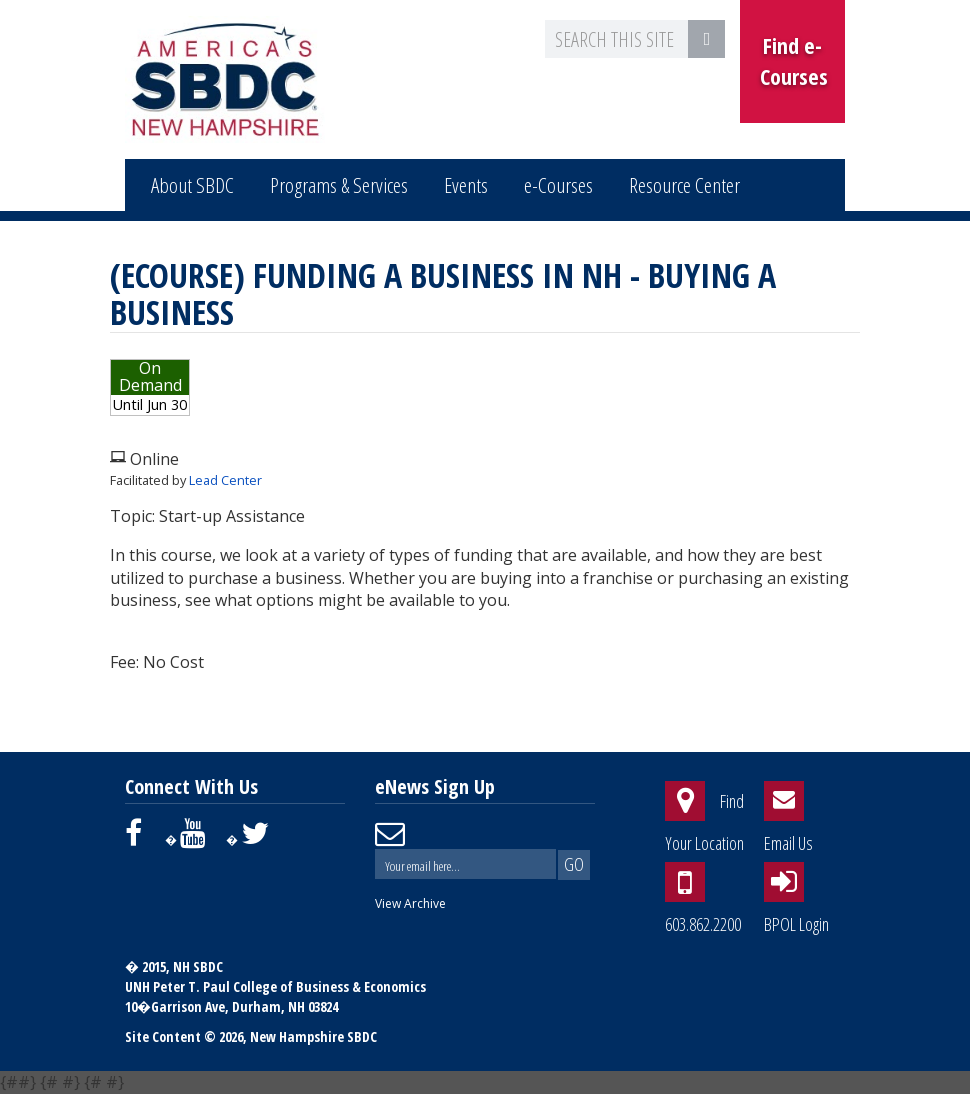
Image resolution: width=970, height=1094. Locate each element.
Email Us (788, 843)
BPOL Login (796, 924)
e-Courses (558, 185)
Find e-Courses (794, 60)
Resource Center (684, 185)
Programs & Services (339, 185)
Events (466, 185)
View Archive (410, 903)
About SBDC (192, 185)
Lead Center (225, 480)
